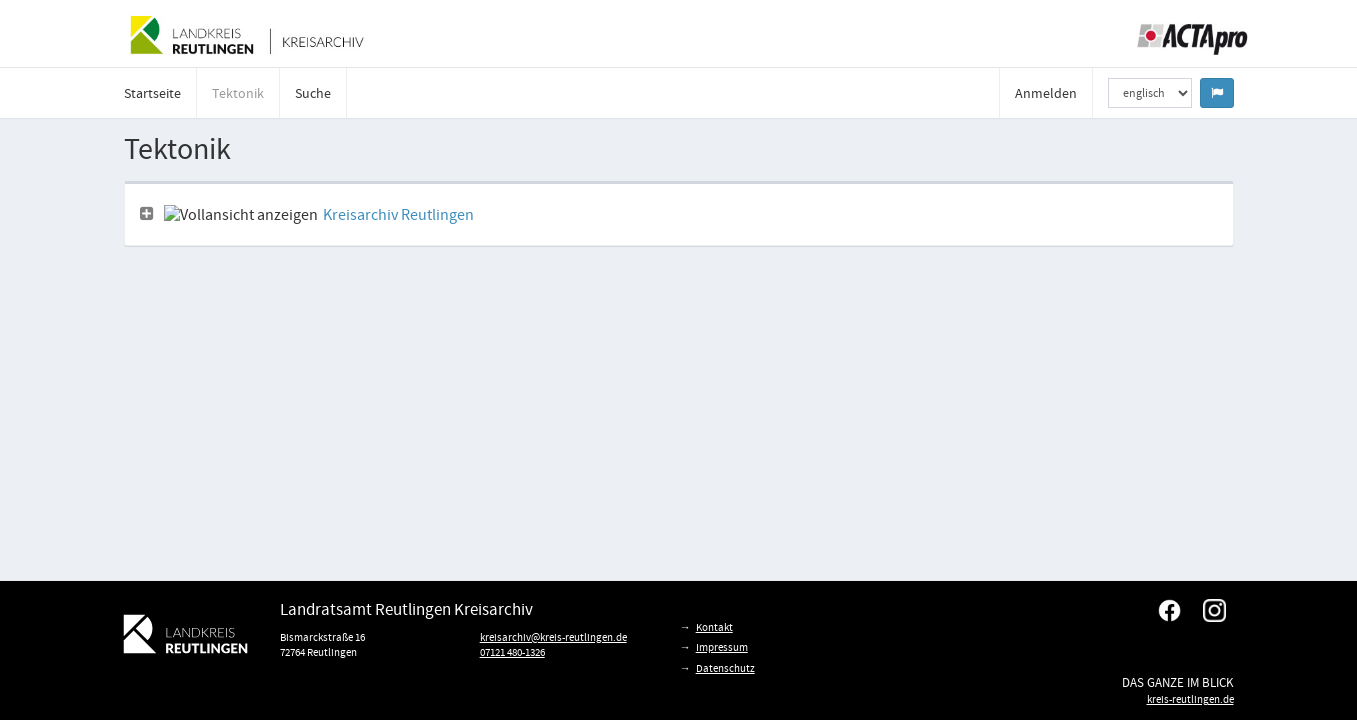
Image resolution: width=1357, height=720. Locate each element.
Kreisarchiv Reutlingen (398, 215)
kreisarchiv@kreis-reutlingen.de (553, 637)
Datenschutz (725, 668)
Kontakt (714, 627)
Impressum (722, 647)
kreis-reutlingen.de (1190, 699)
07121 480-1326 (512, 652)
